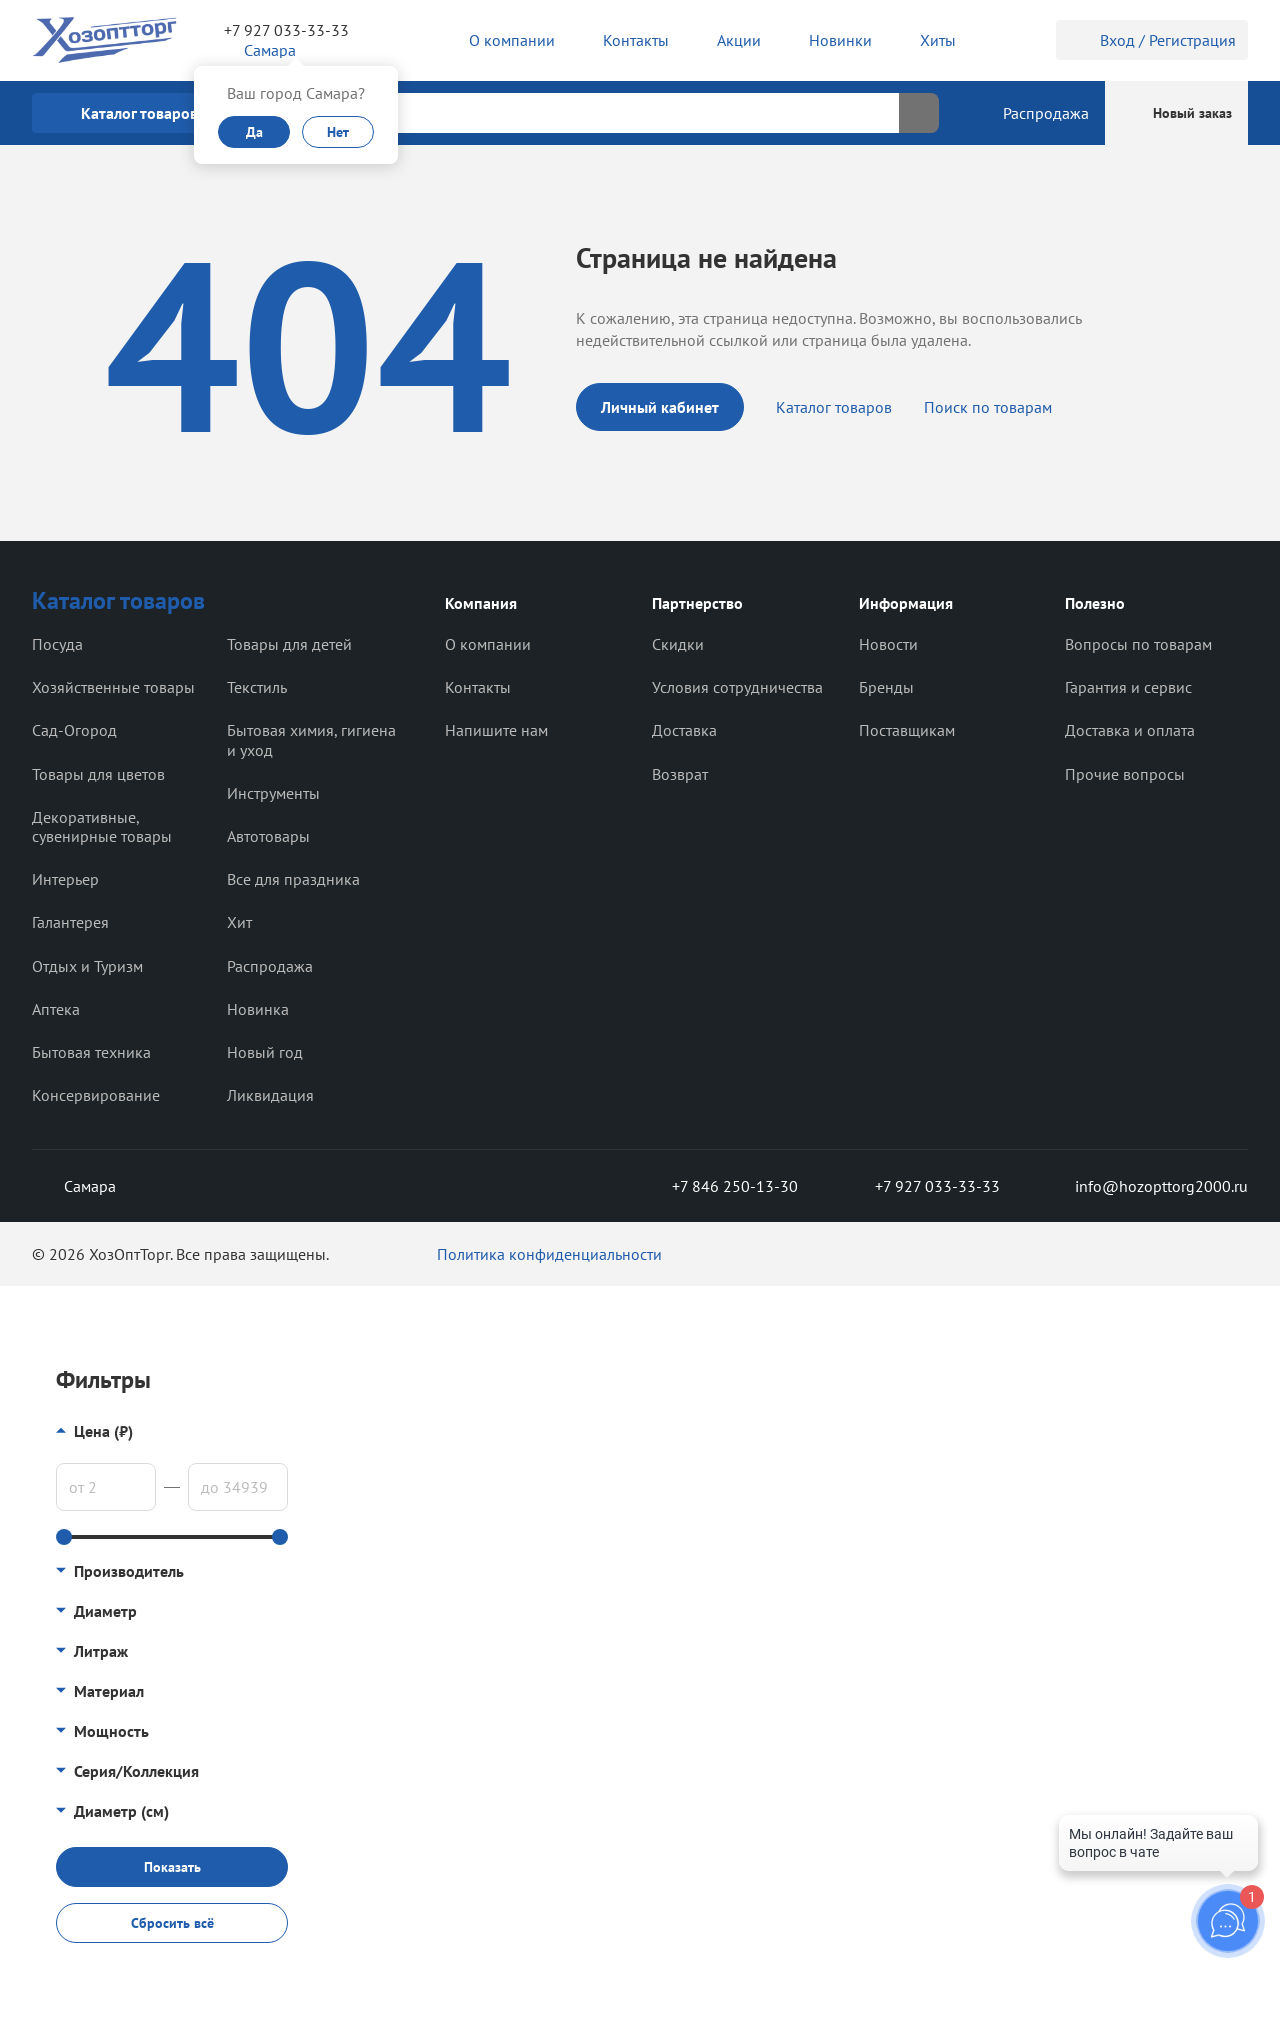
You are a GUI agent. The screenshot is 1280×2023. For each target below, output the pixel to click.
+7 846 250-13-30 (719, 1186)
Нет (338, 132)
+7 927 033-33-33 (286, 30)
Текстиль (257, 687)
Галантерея (70, 922)
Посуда (57, 644)
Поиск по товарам (988, 407)
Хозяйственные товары (113, 687)
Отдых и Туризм (87, 966)
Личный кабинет (660, 407)
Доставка (684, 730)
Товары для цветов (98, 774)
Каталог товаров (834, 407)
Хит (239, 922)
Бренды (886, 687)
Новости (888, 644)
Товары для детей (289, 644)
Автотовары (268, 836)
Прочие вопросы (1125, 774)
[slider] (64, 1537)
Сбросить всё (172, 1923)
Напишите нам (496, 730)
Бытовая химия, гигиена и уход (311, 739)
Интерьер (65, 879)
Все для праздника (293, 879)
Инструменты (273, 793)
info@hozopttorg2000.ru (1146, 1186)
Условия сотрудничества (737, 687)
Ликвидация (270, 1095)
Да (254, 132)
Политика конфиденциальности (549, 1254)
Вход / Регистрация (1152, 40)
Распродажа (270, 966)
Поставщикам (907, 730)
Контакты (478, 687)
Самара (74, 1186)
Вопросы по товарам (1138, 644)
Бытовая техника (91, 1052)
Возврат (680, 774)
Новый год (265, 1052)
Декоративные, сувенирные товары (102, 826)
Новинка (258, 1009)
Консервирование (96, 1095)
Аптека (56, 1009)
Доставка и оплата (1130, 730)
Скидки (678, 644)
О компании (488, 644)
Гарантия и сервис (1128, 687)
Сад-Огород (74, 730)
